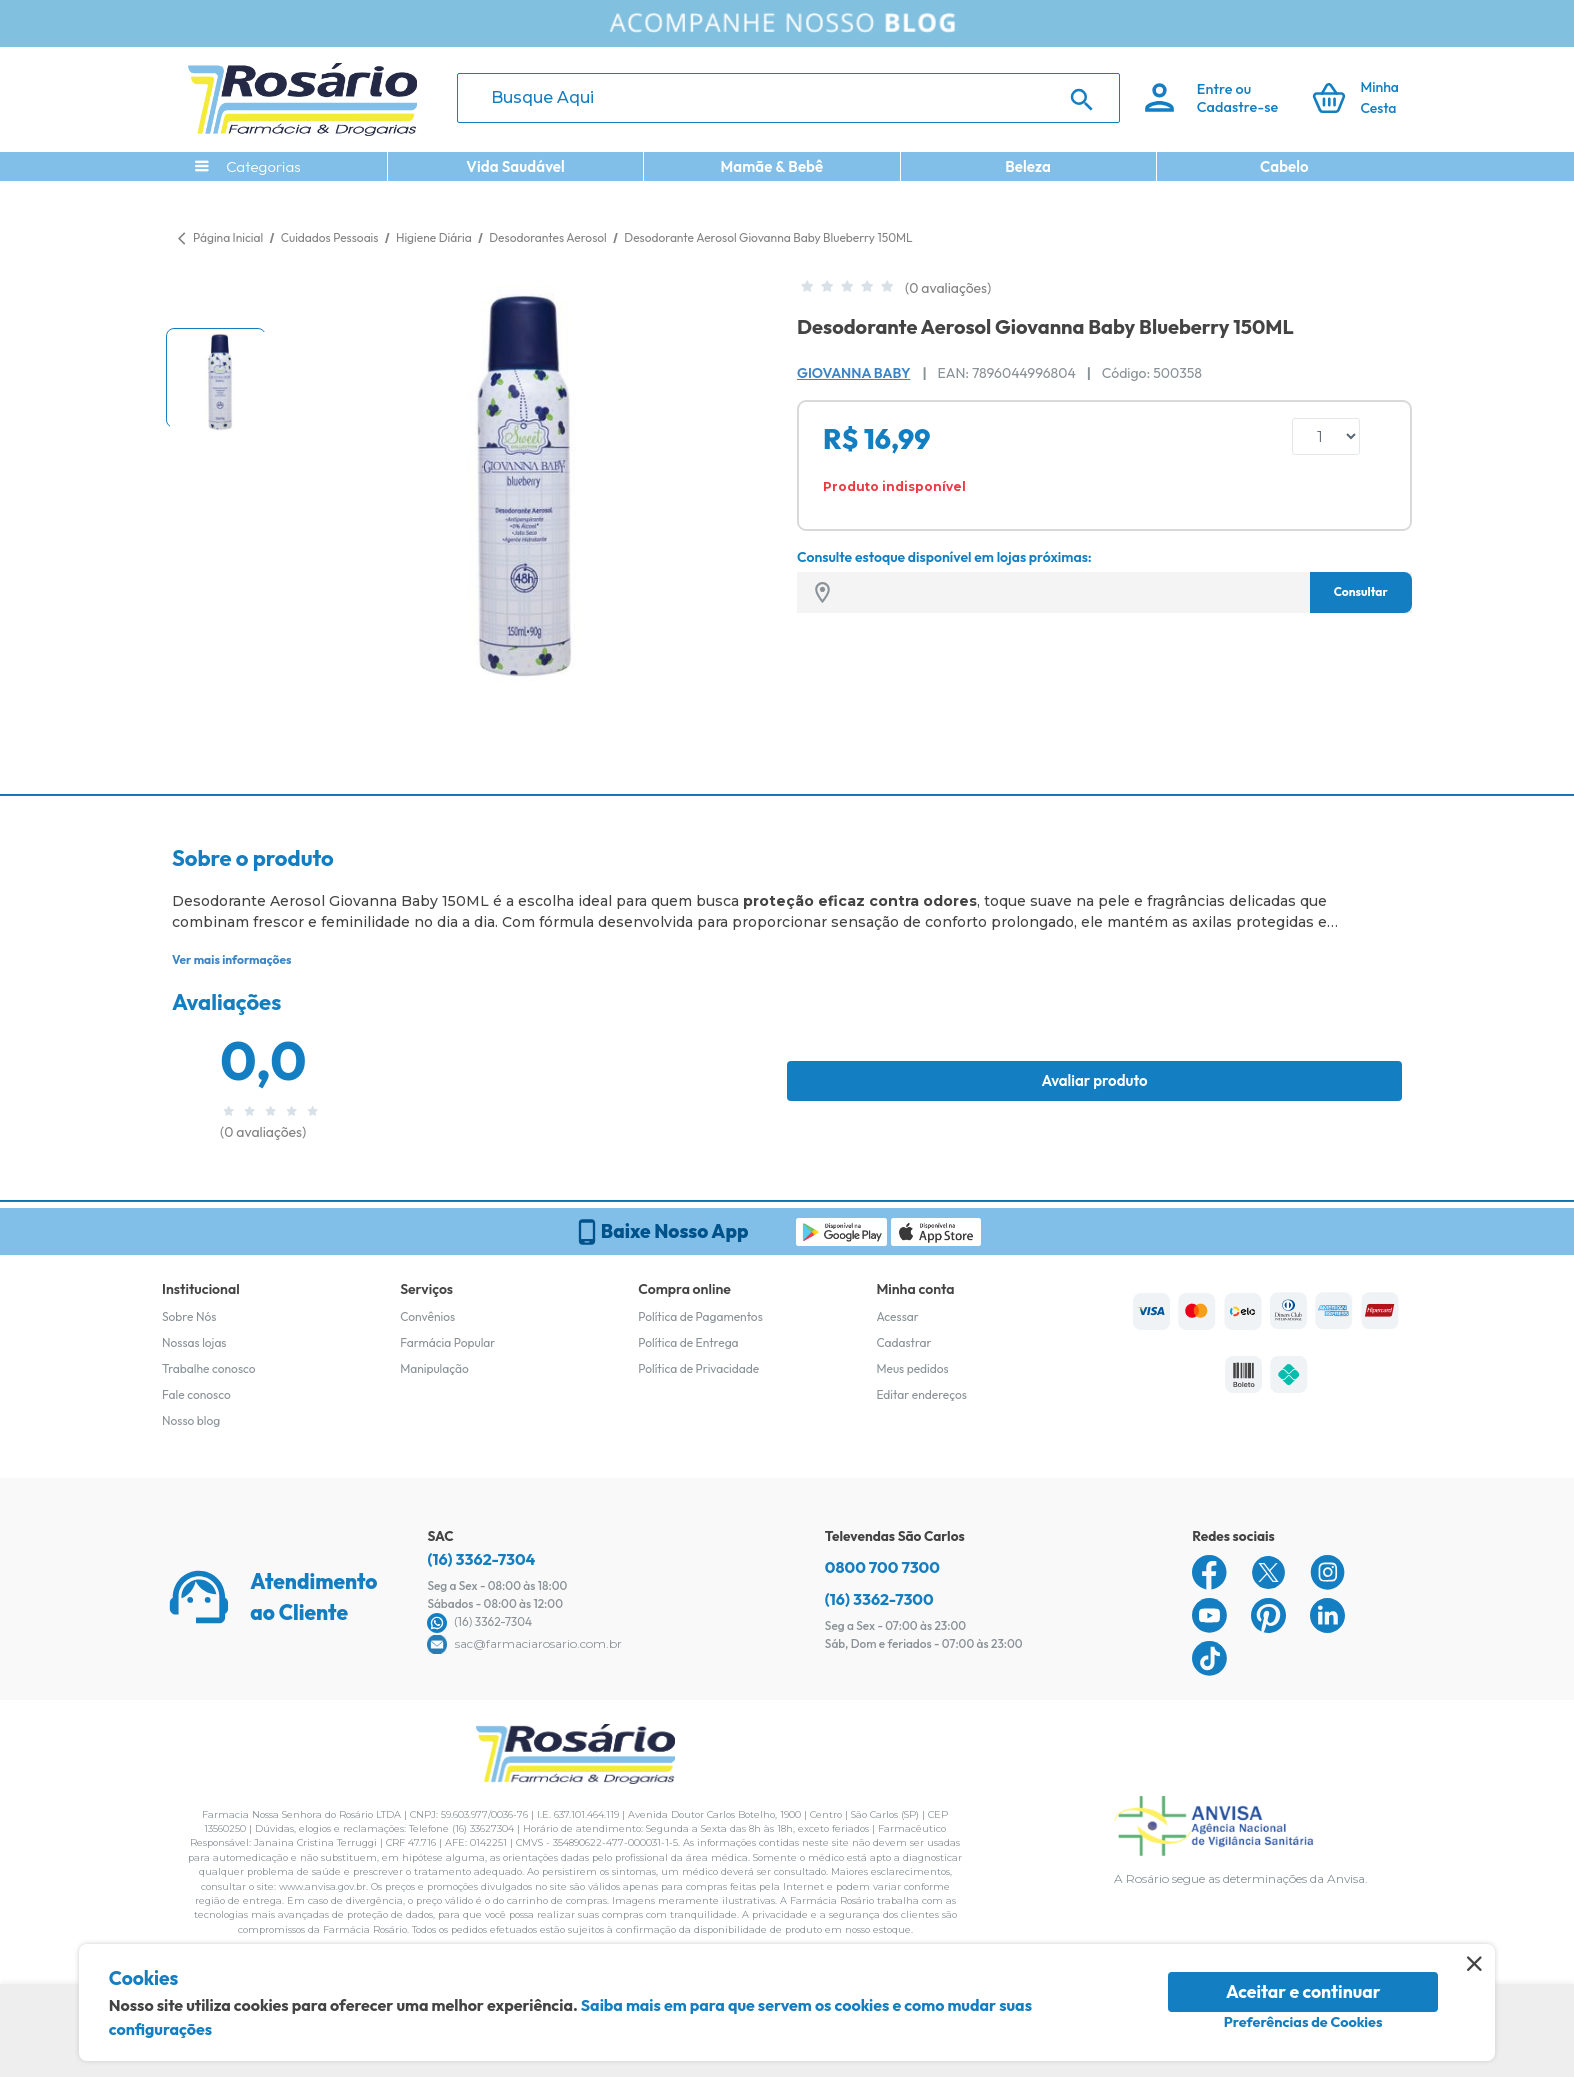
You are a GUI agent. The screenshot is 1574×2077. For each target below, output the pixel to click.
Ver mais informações (231, 959)
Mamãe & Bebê (771, 166)
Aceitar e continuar (1303, 1991)
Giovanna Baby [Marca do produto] (853, 373)
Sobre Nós (189, 1316)
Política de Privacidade (698, 1368)
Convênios (427, 1316)
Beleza (1028, 166)
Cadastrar (903, 1342)
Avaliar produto (1094, 1080)
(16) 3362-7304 (481, 1559)
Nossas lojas (194, 1342)
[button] (216, 378)
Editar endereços (921, 1394)
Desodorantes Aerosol (549, 237)
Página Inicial (228, 237)
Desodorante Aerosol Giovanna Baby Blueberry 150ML (768, 237)
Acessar (897, 1316)
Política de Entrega (688, 1342)
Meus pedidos (912, 1368)
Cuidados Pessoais (331, 237)
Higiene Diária (435, 237)
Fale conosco (196, 1394)
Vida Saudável (515, 166)
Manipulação (434, 1368)
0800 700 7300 (882, 1567)
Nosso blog (191, 1420)
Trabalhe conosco (209, 1368)
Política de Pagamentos (700, 1316)
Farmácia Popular (447, 1342)
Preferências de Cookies (1303, 2022)
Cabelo (1284, 166)
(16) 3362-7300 (879, 1599)
